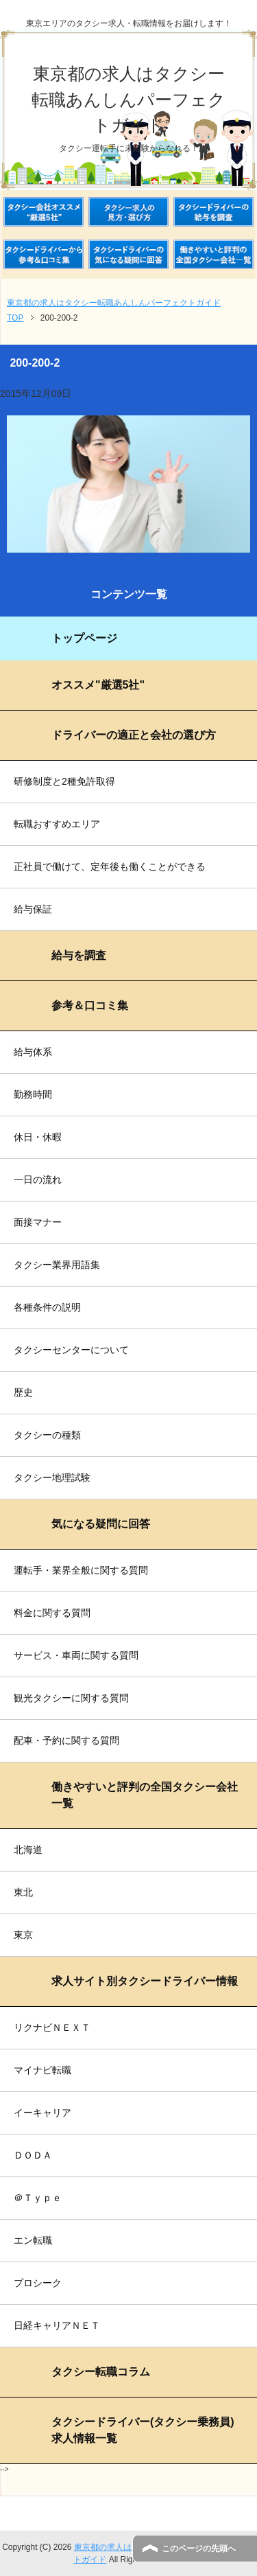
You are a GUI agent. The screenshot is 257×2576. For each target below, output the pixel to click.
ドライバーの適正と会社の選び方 (133, 735)
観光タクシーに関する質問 (71, 1697)
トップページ (84, 638)
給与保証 (33, 909)
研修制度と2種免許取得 (64, 781)
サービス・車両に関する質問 (76, 1655)
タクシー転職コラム (100, 2372)
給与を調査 (78, 955)
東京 (23, 1934)
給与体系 (33, 1051)
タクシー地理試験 (52, 1477)
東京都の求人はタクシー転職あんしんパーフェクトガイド (128, 99)
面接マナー (38, 1222)
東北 (23, 1892)
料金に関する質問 (52, 1612)
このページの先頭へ (199, 2548)
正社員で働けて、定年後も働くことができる (110, 866)
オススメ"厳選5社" (98, 685)
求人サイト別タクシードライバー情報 (144, 1981)
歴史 (23, 1392)
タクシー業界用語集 (57, 1264)
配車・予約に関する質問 (66, 1740)
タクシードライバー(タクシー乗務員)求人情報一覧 (142, 2430)
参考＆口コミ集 (89, 1005)
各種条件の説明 (47, 1307)
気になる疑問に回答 (100, 1524)
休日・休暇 (38, 1136)
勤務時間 (33, 1094)
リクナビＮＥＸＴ (52, 2027)
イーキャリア (42, 2112)
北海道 (28, 1849)
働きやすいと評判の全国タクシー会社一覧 (144, 1795)
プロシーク (38, 2282)
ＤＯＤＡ (33, 2155)
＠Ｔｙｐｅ (38, 2197)
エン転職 (33, 2240)
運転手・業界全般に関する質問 (81, 1570)
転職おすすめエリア (57, 823)
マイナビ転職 (42, 2070)
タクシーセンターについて (71, 1349)
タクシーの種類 (47, 1434)
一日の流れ (38, 1179)
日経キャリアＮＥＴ (57, 2325)
